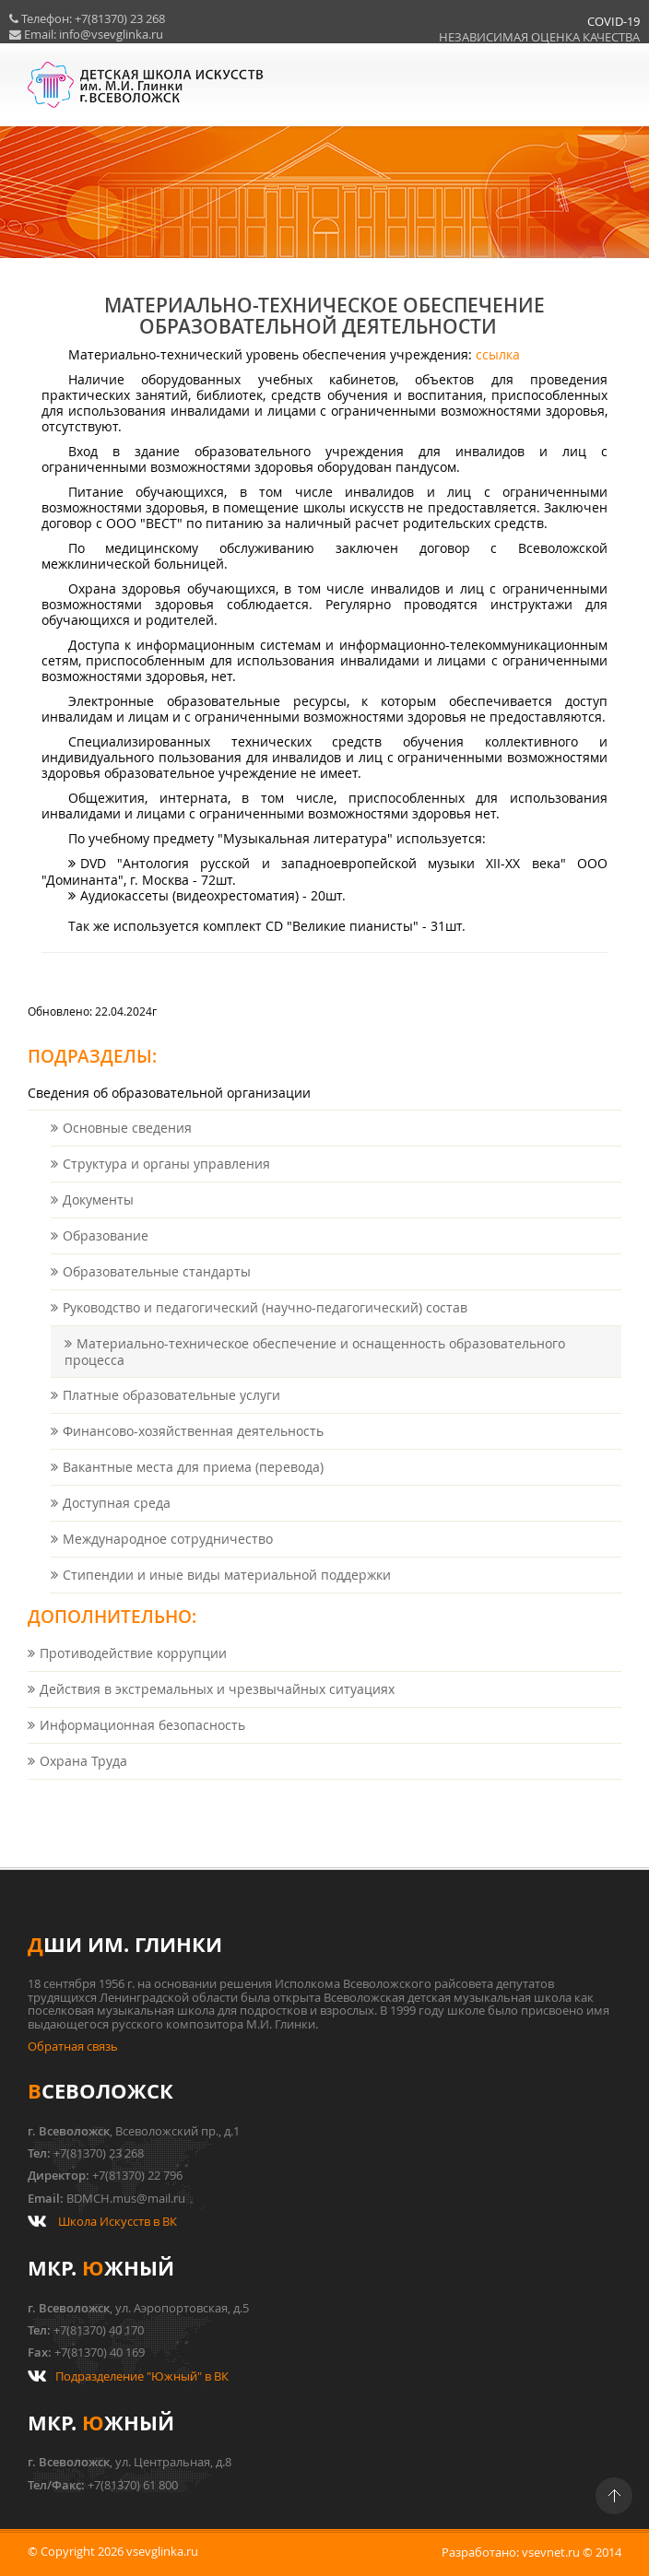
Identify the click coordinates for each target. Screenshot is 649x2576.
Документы (98, 1218)
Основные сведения (127, 1146)
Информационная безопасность (142, 1743)
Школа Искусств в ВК (117, 2221)
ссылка (498, 373)
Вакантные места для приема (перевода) (193, 1485)
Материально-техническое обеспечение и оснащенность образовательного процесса (315, 1370)
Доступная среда (117, 1521)
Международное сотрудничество (168, 1557)
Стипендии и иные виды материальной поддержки (227, 1593)
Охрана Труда (83, 1779)
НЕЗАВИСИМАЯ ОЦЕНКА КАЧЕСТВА (520, 37)
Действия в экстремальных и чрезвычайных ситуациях (217, 1707)
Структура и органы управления (166, 1182)
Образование (105, 1254)
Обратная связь (73, 2046)
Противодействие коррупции (133, 1671)
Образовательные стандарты (157, 1290)
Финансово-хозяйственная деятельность (193, 1449)
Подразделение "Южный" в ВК (142, 2376)
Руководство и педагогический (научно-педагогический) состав (265, 1326)
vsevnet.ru (551, 2552)
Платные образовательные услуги (171, 1413)
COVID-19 (595, 21)
